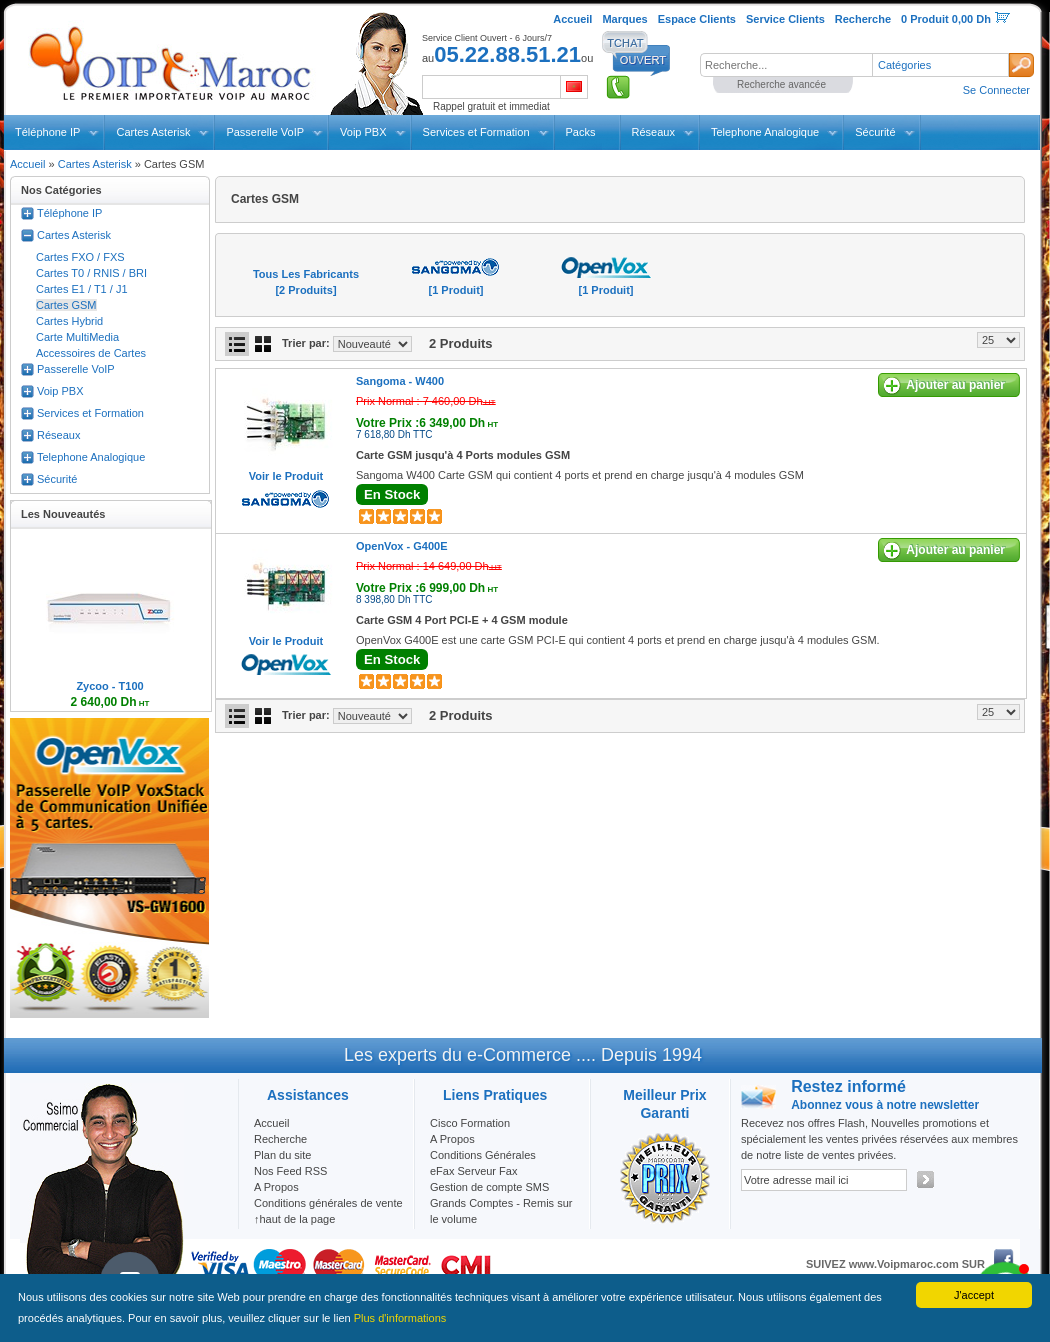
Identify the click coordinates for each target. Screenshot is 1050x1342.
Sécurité (875, 132)
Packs (581, 132)
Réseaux (653, 132)
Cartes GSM (66, 305)
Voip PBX (363, 132)
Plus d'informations (400, 1318)
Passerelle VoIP (265, 132)
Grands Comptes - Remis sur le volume (501, 1211)
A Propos (452, 1139)
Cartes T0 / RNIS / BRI (91, 273)
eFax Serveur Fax (473, 1171)
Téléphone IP (47, 132)
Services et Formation (476, 132)
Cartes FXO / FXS (80, 257)
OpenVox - (402, 546)
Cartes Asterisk (153, 132)
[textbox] (786, 65)
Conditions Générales (483, 1155)
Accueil (27, 164)
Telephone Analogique (765, 132)
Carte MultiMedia (77, 337)
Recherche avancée (781, 84)
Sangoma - (400, 381)
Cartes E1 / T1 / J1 (82, 289)
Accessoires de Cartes (91, 353)
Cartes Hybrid (69, 321)
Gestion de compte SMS (489, 1187)
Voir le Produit (286, 476)
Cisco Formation (470, 1123)
